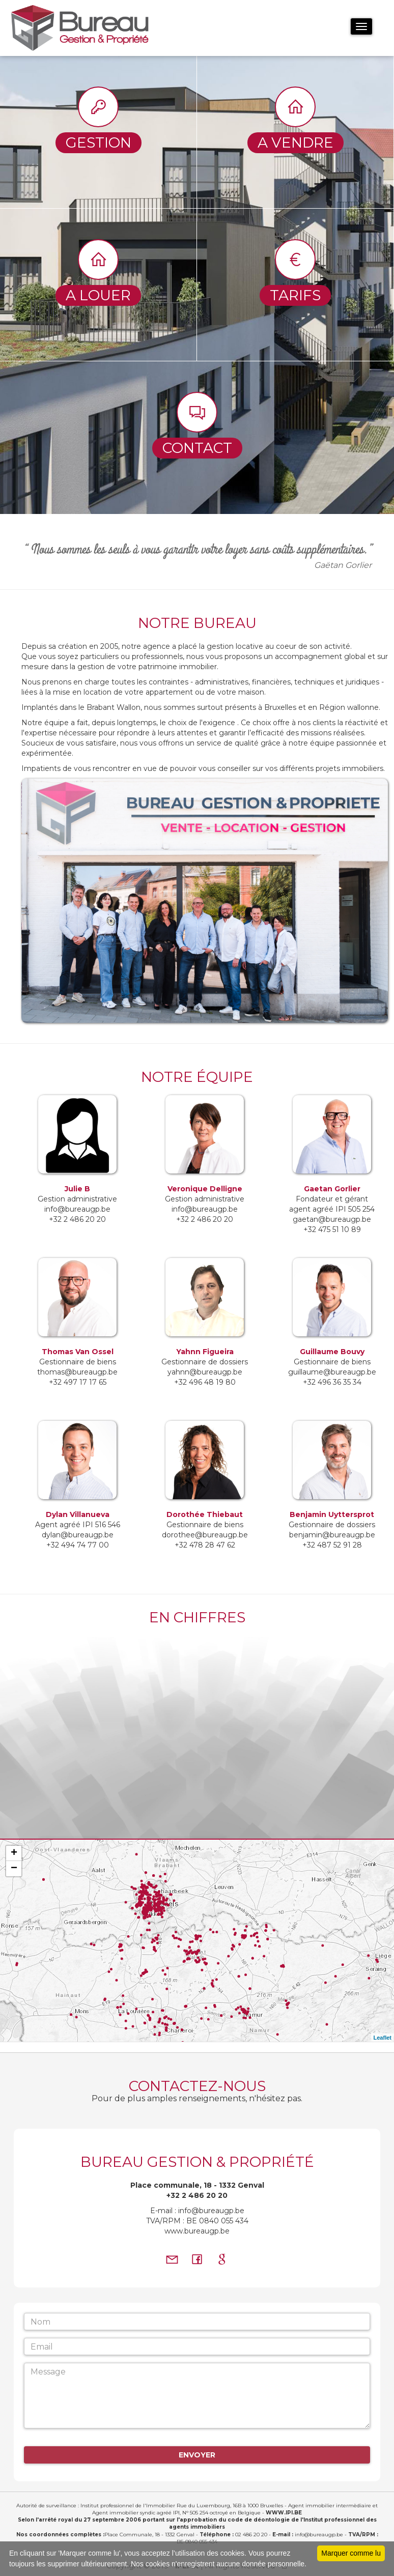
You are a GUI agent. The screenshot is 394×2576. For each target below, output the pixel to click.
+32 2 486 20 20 (197, 2195)
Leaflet (382, 2038)
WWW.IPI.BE (284, 2512)
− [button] (14, 1868)
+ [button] (14, 1853)
